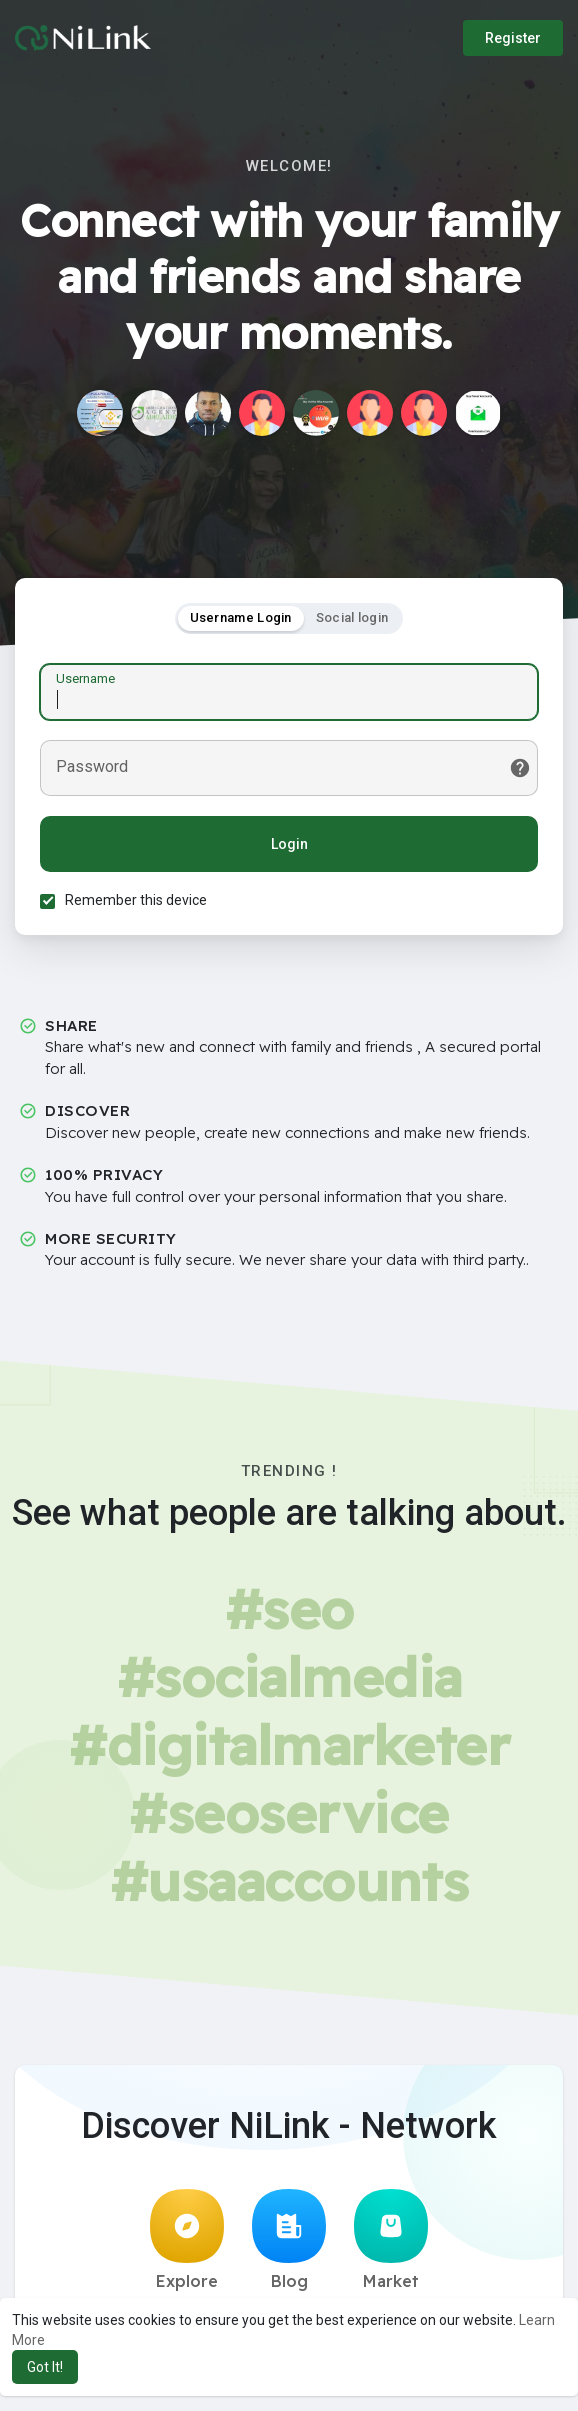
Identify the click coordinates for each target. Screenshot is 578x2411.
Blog (289, 2240)
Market (391, 2240)
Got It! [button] (45, 2367)
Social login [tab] (352, 617)
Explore (187, 2240)
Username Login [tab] (241, 617)
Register (513, 38)
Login (289, 844)
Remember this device (136, 900)
